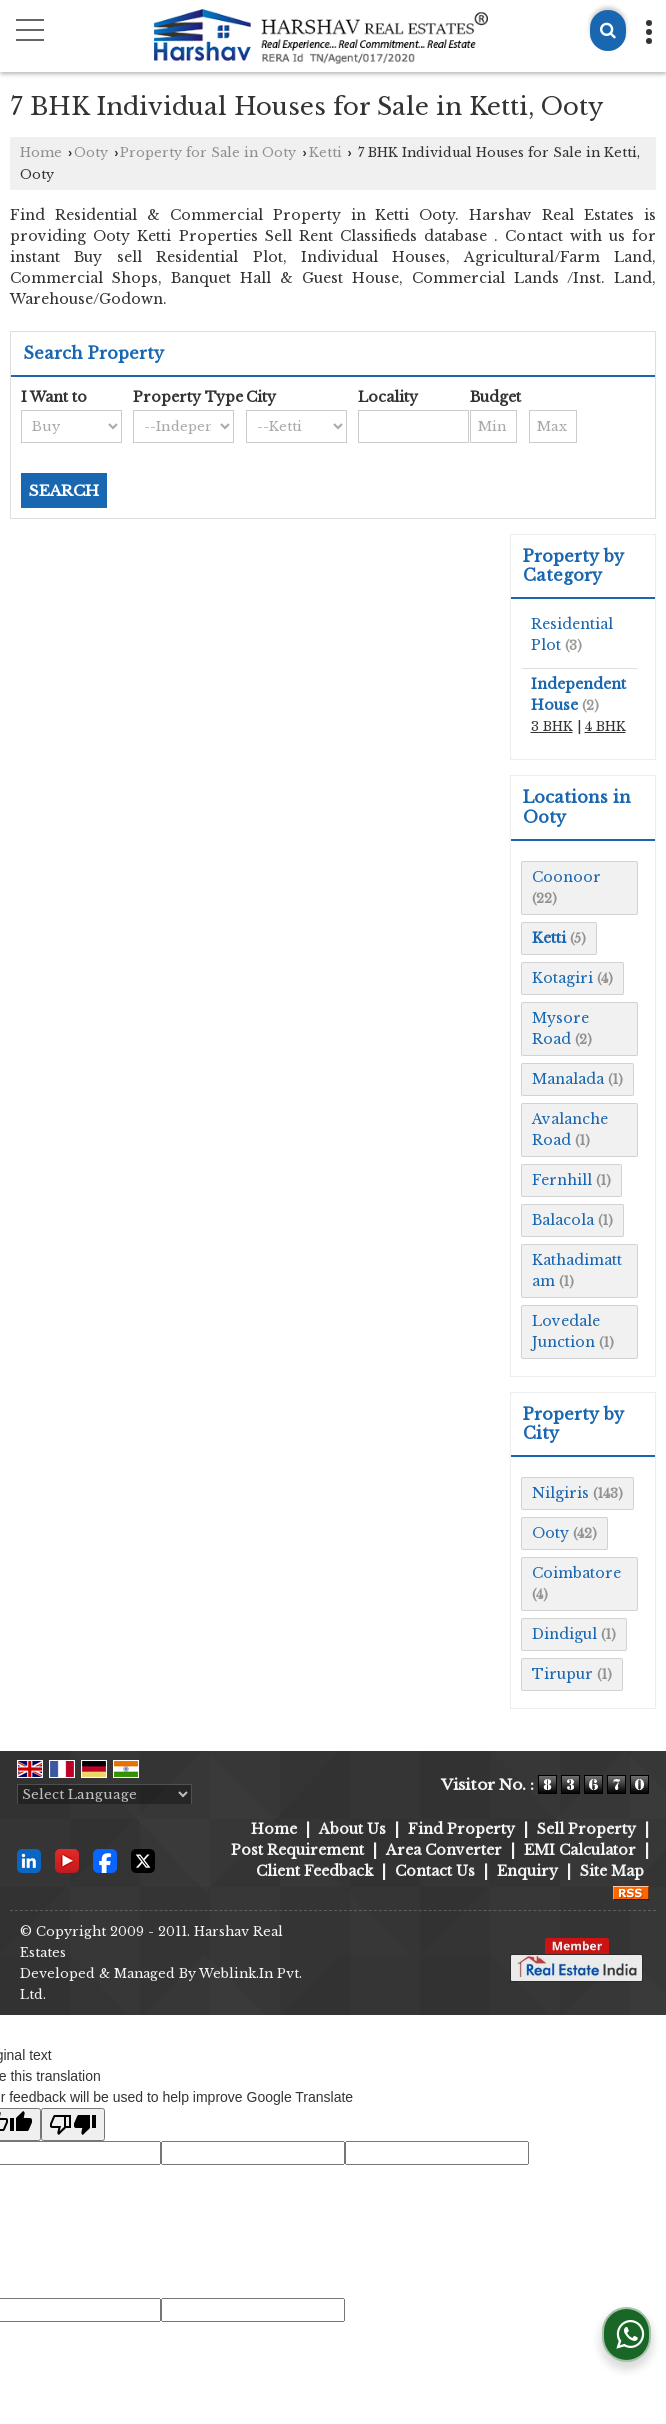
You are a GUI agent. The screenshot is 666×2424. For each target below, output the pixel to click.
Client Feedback (314, 1871)
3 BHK (552, 726)
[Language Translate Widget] (104, 1794)
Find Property (461, 1829)
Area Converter (444, 1850)
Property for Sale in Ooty (208, 152)
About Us (352, 1829)
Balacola (563, 1220)
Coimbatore (576, 1573)
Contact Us (435, 1871)
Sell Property (586, 1829)
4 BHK (605, 726)
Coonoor (566, 877)
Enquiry (527, 1871)
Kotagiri (562, 978)
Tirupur (562, 1674)
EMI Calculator (580, 1850)
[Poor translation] (73, 2124)
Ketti (325, 152)
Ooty (91, 152)
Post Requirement (297, 1850)
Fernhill (562, 1180)
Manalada (568, 1079)
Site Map (612, 1871)
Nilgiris (560, 1493)
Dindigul (564, 1634)
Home (41, 152)
